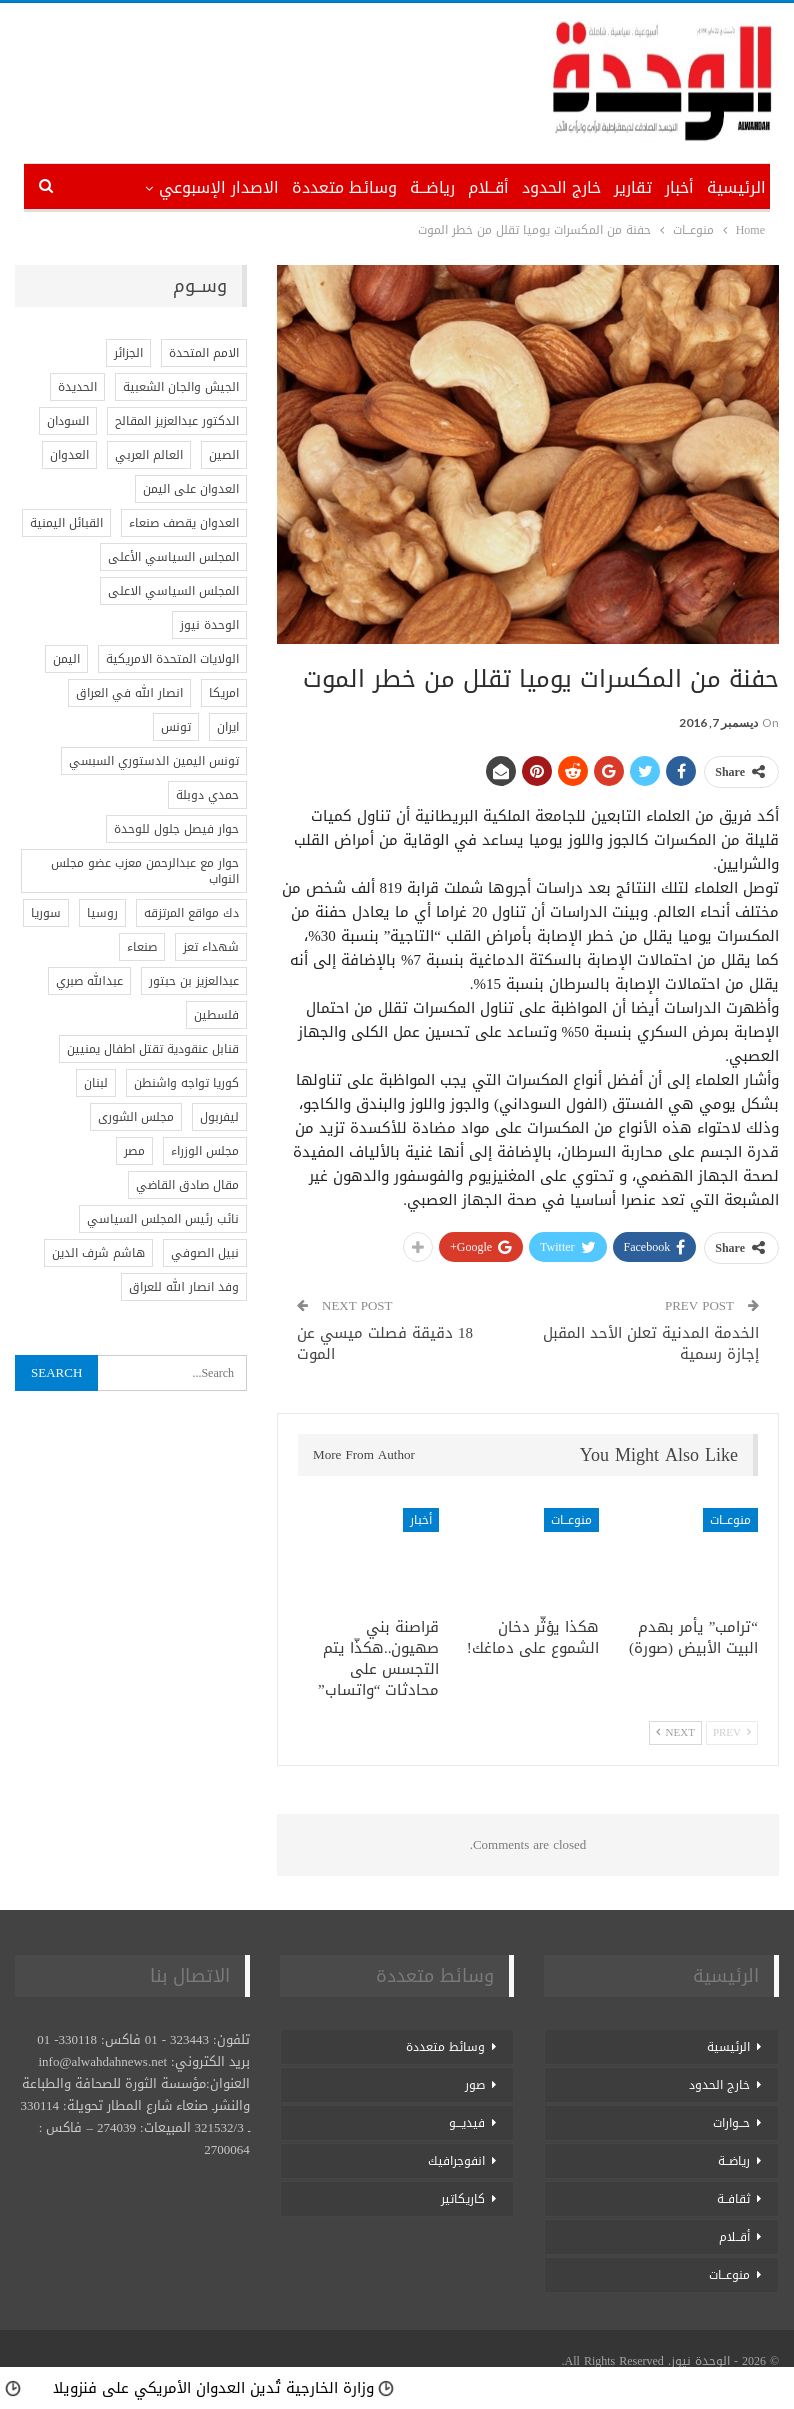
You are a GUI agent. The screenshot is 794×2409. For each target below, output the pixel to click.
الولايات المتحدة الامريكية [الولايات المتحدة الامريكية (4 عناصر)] (172, 659)
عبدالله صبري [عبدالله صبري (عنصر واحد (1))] (89, 981)
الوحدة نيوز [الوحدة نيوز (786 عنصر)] (209, 625)
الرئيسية (736, 187)
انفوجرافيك (456, 2161)
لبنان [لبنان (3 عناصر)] (96, 1083)
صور (475, 2085)
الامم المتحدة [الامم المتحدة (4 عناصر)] (204, 353)
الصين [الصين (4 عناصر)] (224, 455)
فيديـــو (467, 2123)
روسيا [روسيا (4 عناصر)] (102, 913)
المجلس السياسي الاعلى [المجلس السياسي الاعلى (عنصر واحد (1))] (173, 591)
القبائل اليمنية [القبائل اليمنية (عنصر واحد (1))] (66, 523)
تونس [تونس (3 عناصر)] (176, 727)
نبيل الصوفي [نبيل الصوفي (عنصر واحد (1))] (205, 1253)
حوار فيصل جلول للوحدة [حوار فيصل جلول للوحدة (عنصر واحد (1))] (176, 829)
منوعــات (730, 1520)
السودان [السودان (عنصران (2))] (68, 421)
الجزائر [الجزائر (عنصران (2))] (128, 353)
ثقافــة (733, 2199)
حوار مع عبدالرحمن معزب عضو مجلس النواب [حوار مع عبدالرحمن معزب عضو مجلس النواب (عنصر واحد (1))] (145, 871)
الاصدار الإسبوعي (219, 187)
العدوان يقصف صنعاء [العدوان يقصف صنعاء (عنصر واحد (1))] (184, 523)
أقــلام (488, 187)
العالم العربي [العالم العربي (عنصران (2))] (149, 455)
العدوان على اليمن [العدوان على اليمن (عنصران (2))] (191, 489)
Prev (732, 1732)
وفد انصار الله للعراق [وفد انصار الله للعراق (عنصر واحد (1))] (184, 1287)
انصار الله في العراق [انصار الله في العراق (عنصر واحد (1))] (129, 693)
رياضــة (432, 187)
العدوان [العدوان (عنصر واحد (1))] (69, 455)
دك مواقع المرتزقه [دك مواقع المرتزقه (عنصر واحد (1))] (191, 913)
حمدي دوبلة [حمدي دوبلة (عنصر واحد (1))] (207, 795)
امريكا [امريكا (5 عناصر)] (224, 693)
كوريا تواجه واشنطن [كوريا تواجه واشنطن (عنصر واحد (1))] (186, 1083)
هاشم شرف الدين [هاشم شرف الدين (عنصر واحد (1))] (98, 1253)
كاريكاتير (463, 2199)
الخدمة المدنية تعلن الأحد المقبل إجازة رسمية (651, 1343)
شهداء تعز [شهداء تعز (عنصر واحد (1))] (211, 947)
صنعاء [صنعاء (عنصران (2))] (142, 947)
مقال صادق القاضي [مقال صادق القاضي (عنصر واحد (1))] (187, 1185)
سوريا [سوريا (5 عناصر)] (46, 913)
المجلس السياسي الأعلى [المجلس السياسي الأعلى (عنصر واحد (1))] (173, 557)
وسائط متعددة (344, 187)
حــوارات (731, 2123)
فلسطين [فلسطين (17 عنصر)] (216, 1015)
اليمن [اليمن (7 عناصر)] (66, 659)
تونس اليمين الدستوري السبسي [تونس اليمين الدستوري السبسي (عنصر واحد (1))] (154, 761)
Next (675, 1732)
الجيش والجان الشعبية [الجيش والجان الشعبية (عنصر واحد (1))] (181, 387)
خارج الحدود (561, 187)
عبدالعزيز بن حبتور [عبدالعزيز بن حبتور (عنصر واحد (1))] (194, 981)
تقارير (633, 187)
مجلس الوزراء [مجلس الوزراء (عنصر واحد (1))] (205, 1151)
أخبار (679, 187)
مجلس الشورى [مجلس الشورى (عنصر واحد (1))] (136, 1117)
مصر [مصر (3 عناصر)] (134, 1151)
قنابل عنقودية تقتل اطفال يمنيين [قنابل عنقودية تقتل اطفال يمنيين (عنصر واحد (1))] (153, 1049)
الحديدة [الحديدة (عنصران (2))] (77, 387)
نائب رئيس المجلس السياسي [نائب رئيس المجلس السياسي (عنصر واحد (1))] (163, 1219)
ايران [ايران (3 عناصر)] (228, 727)
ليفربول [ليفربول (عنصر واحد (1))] (219, 1117)
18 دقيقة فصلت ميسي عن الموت (385, 1343)
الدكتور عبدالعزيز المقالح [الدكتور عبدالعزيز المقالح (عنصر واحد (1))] (177, 421)
